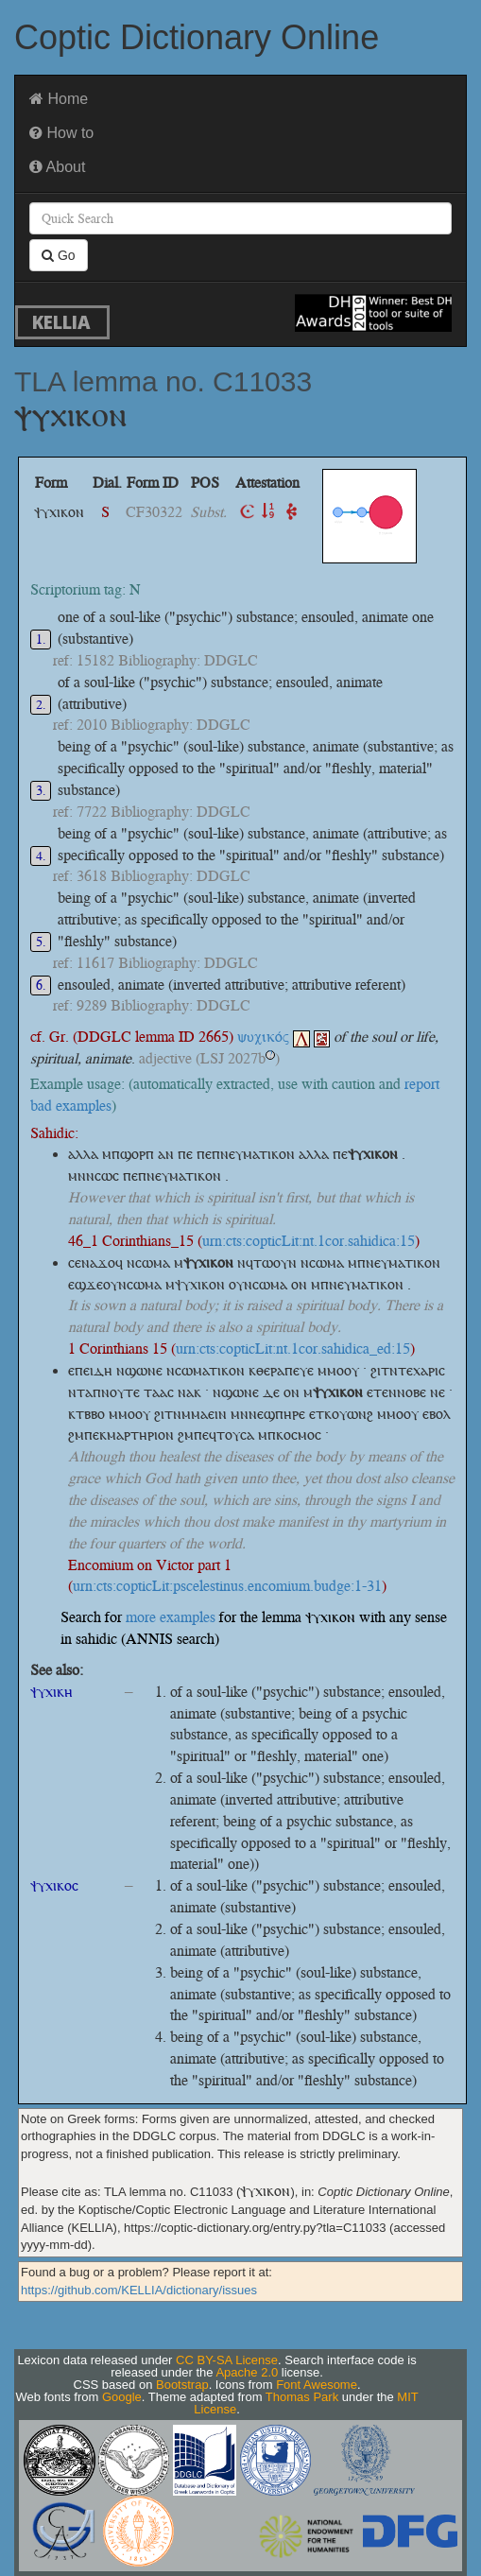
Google (122, 2397)
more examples (170, 1617)
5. (41, 942)
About (57, 167)
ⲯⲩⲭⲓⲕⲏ (51, 1692)
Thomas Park (302, 2397)
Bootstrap (182, 2384)
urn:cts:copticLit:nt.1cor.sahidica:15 (308, 1241)
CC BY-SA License (227, 2360)
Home (58, 99)
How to (61, 133)
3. (41, 791)
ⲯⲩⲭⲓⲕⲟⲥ (54, 1885)
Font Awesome (316, 2384)
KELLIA (61, 322)
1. (41, 639)
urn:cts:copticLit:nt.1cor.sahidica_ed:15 (293, 1348)
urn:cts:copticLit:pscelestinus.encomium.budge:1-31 (227, 1586)
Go (59, 255)
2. (41, 705)
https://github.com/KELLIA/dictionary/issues (139, 2290)
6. (41, 985)
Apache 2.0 (246, 2372)
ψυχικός (273, 1036)
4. (41, 856)
